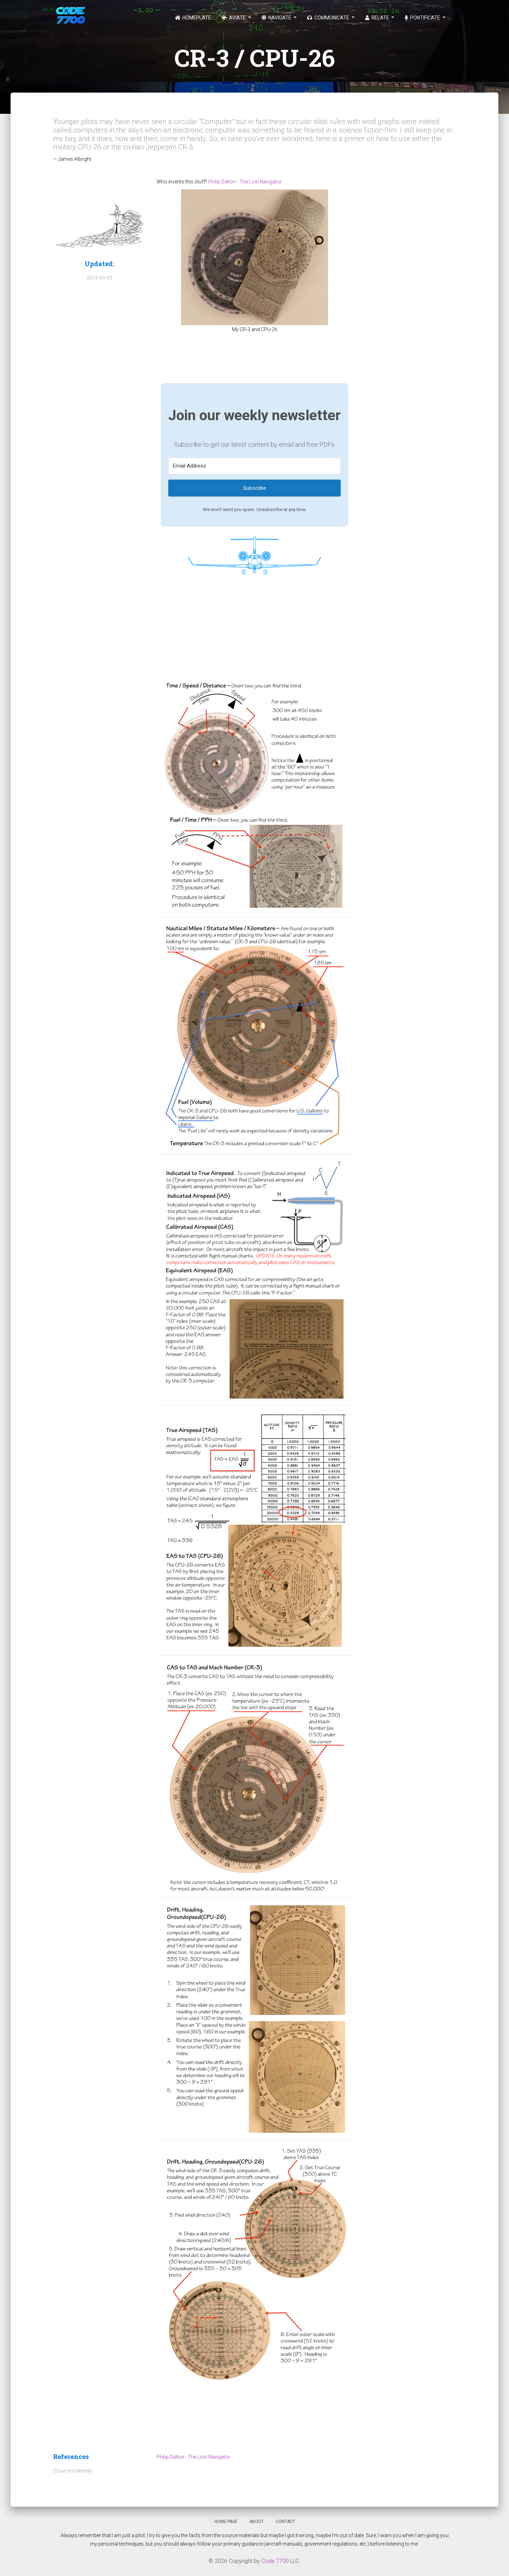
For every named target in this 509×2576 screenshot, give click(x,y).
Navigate (277, 17)
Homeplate (193, 17)
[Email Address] (254, 466)
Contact (285, 2521)
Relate (377, 17)
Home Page (226, 2521)
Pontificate (423, 17)
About (257, 2521)
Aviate (234, 17)
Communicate (328, 17)
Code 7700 (275, 2561)
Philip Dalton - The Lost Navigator (244, 181)
